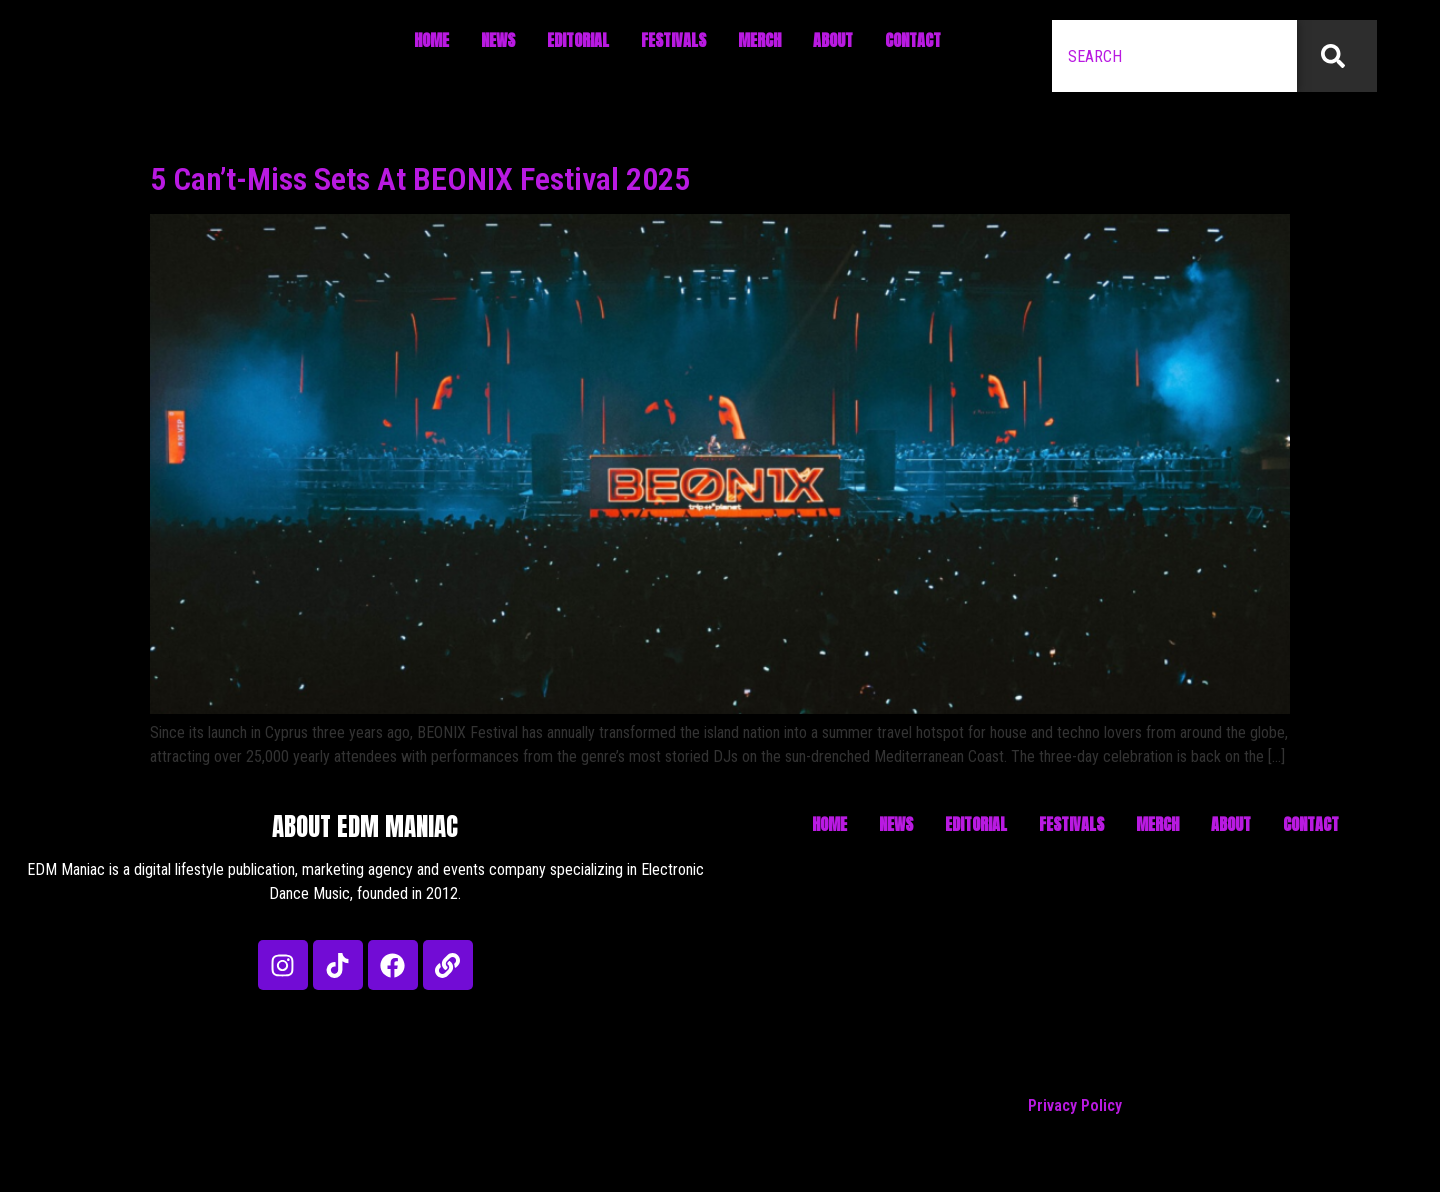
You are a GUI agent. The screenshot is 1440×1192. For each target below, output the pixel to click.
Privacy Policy (1075, 1105)
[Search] (1337, 56)
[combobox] (1174, 56)
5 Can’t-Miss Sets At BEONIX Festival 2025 (420, 179)
